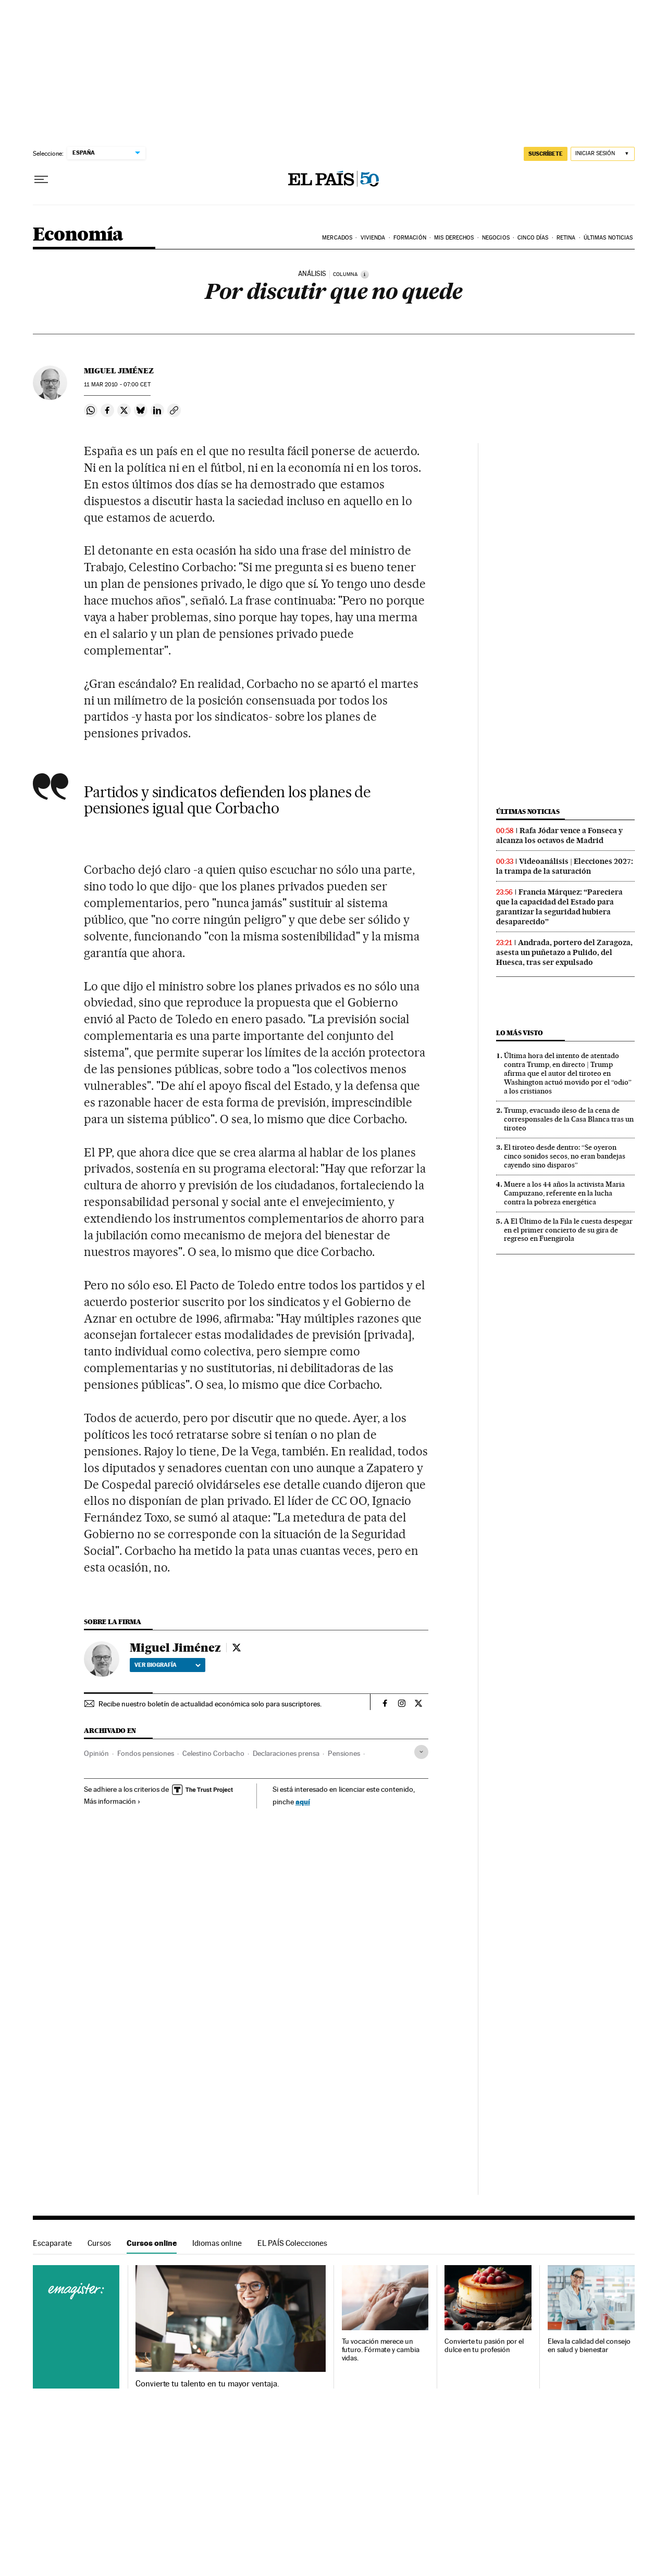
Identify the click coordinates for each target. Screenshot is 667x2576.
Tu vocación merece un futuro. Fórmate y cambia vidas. (380, 2350)
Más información (112, 1801)
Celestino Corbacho (213, 1753)
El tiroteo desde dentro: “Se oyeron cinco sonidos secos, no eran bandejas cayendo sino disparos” (564, 1156)
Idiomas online (217, 2243)
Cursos (99, 2243)
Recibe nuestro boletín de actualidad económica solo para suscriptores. (210, 1704)
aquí (302, 1801)
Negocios (496, 237)
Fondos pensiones (145, 1753)
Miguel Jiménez (119, 370)
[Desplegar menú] (41, 179)
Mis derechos (454, 237)
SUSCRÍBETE (545, 153)
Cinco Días (532, 237)
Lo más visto (519, 1033)
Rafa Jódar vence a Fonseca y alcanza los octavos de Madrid (559, 835)
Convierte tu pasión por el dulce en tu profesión (484, 2346)
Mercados (337, 237)
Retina (566, 237)
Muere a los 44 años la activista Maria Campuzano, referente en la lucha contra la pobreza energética (564, 1193)
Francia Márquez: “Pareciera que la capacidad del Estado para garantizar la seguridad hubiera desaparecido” (559, 906)
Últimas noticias (528, 811)
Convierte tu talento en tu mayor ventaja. (207, 2384)
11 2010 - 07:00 (117, 384)
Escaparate (52, 2243)
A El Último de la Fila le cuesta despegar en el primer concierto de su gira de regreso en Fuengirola (568, 1230)
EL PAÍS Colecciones (292, 2243)
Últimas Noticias (608, 237)
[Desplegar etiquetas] (421, 1752)
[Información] (365, 274)
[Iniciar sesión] (603, 154)
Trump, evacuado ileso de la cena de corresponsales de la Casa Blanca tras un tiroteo (569, 1119)
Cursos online (152, 2243)
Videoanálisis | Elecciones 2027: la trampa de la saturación (564, 866)
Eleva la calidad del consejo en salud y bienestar (589, 2346)
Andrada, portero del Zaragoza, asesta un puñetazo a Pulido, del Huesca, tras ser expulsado (564, 952)
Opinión (96, 1753)
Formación (409, 237)
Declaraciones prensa (286, 1753)
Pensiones (344, 1753)
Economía (78, 235)
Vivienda (373, 237)
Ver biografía (167, 1664)
